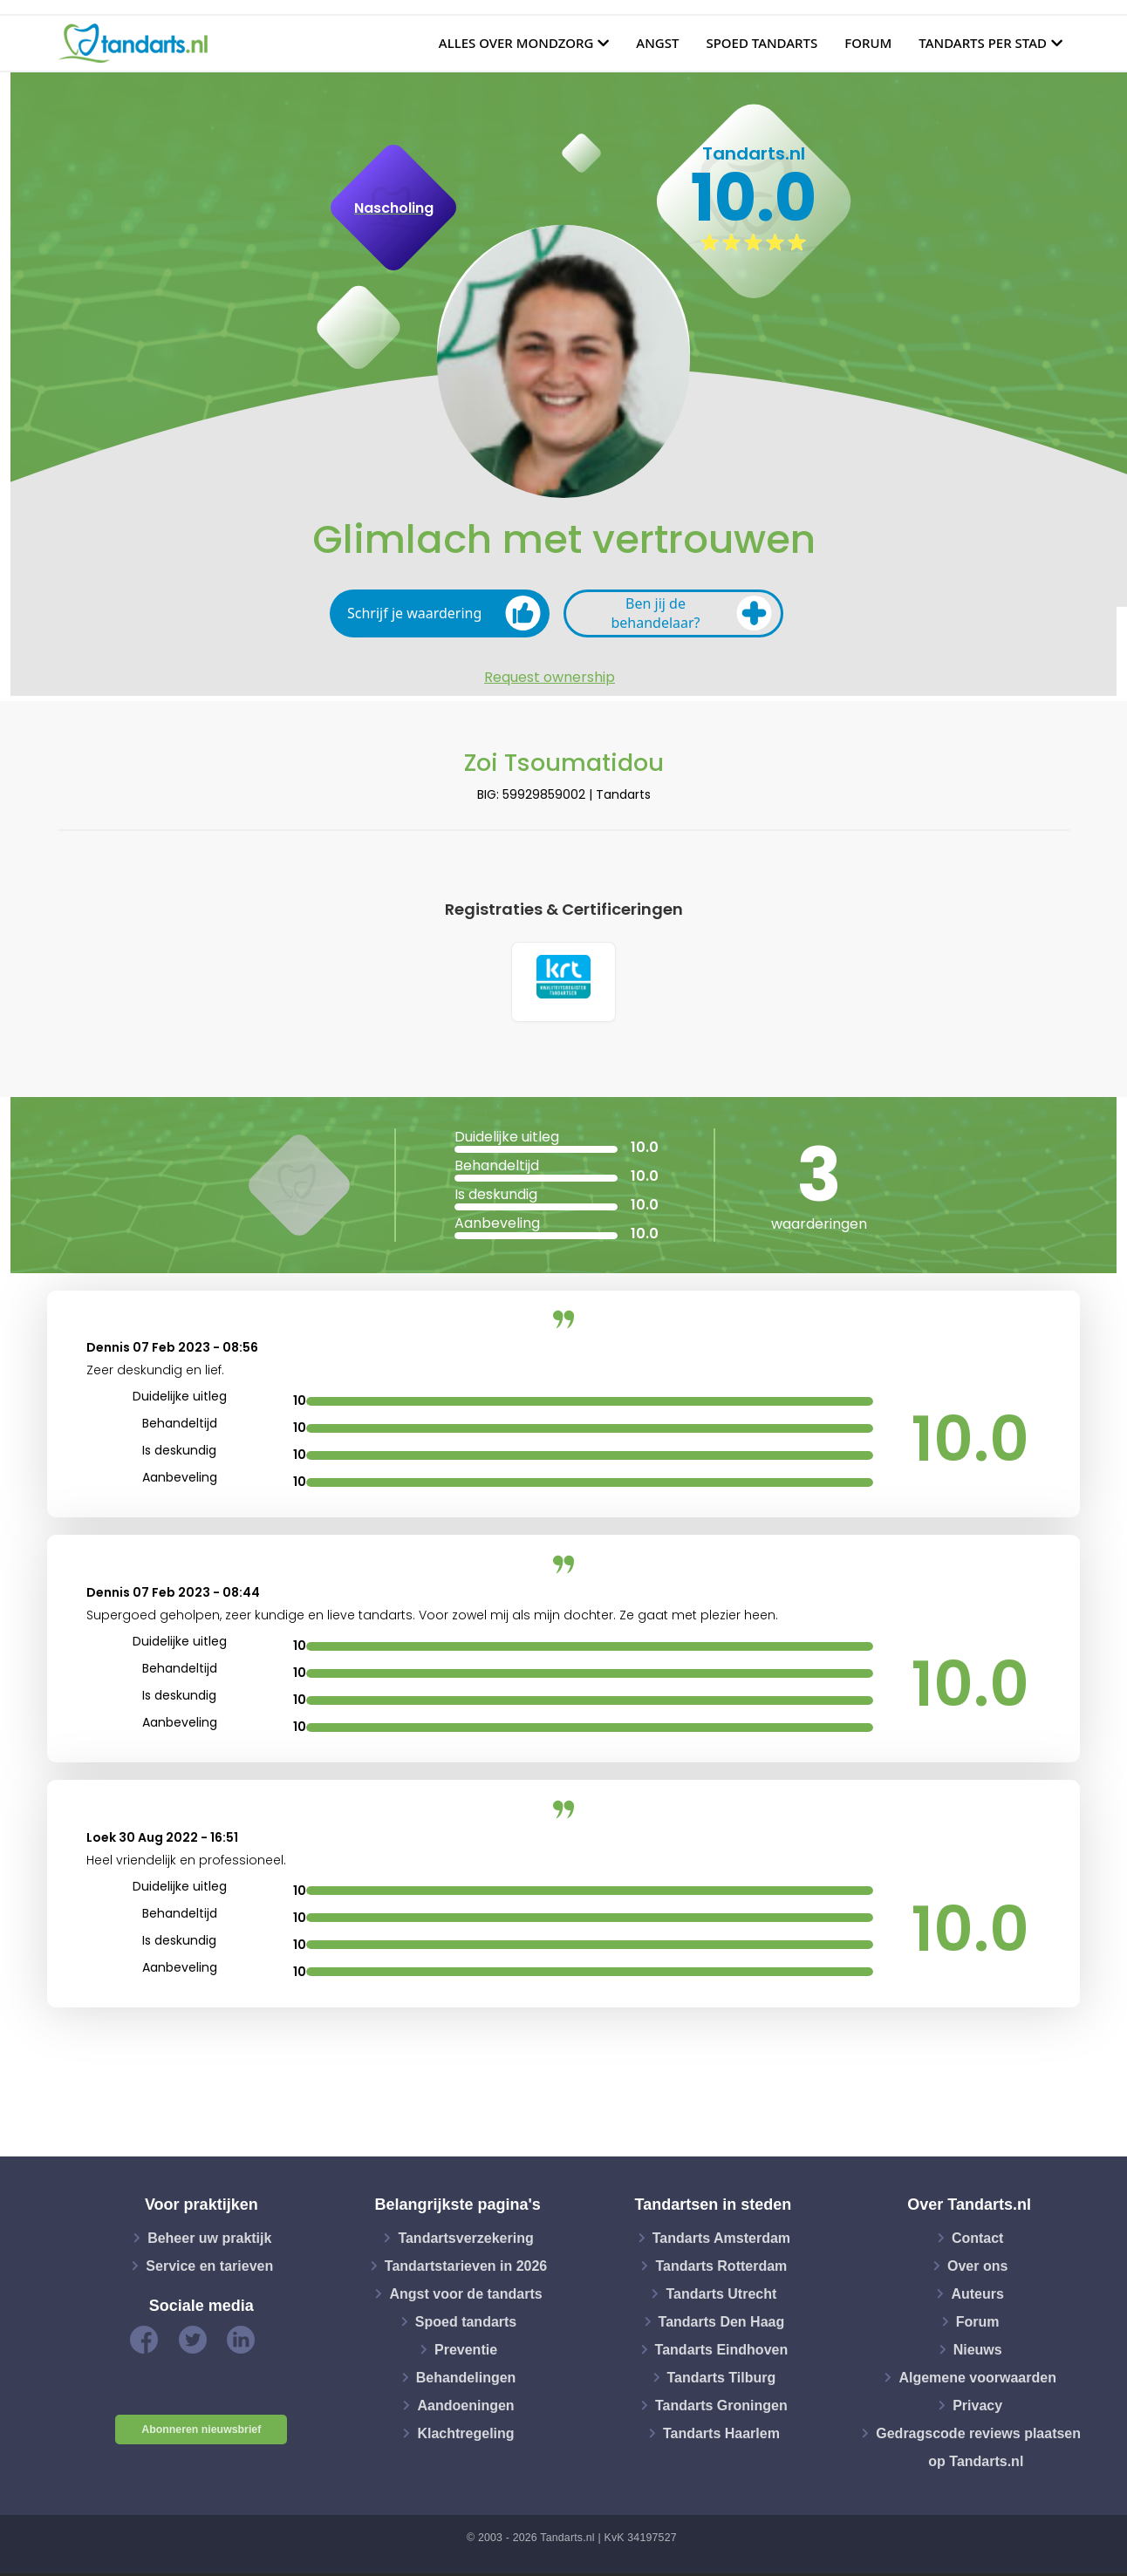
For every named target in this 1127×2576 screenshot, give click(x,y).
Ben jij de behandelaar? (691, 613)
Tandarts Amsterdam (721, 2239)
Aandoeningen (465, 2407)
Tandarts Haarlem (721, 2435)
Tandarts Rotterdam (721, 2267)
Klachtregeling (465, 2435)
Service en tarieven (209, 2267)
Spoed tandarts (761, 42)
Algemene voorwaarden (977, 2379)
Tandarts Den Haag (722, 2323)
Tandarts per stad (983, 42)
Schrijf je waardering (444, 613)
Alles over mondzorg (516, 42)
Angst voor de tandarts (465, 2295)
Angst (657, 42)
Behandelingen (466, 2379)
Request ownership (549, 677)
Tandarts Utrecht (721, 2295)
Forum (867, 42)
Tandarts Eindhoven (722, 2351)
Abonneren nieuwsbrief (201, 2432)
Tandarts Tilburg (721, 2379)
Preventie (465, 2351)
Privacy (977, 2407)
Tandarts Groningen (721, 2407)
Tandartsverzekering (465, 2239)
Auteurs (977, 2295)
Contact (978, 2239)
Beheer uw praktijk (209, 2239)
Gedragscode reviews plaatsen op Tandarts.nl (978, 2449)
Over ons (977, 2267)
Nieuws (977, 2351)
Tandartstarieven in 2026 (466, 2267)
